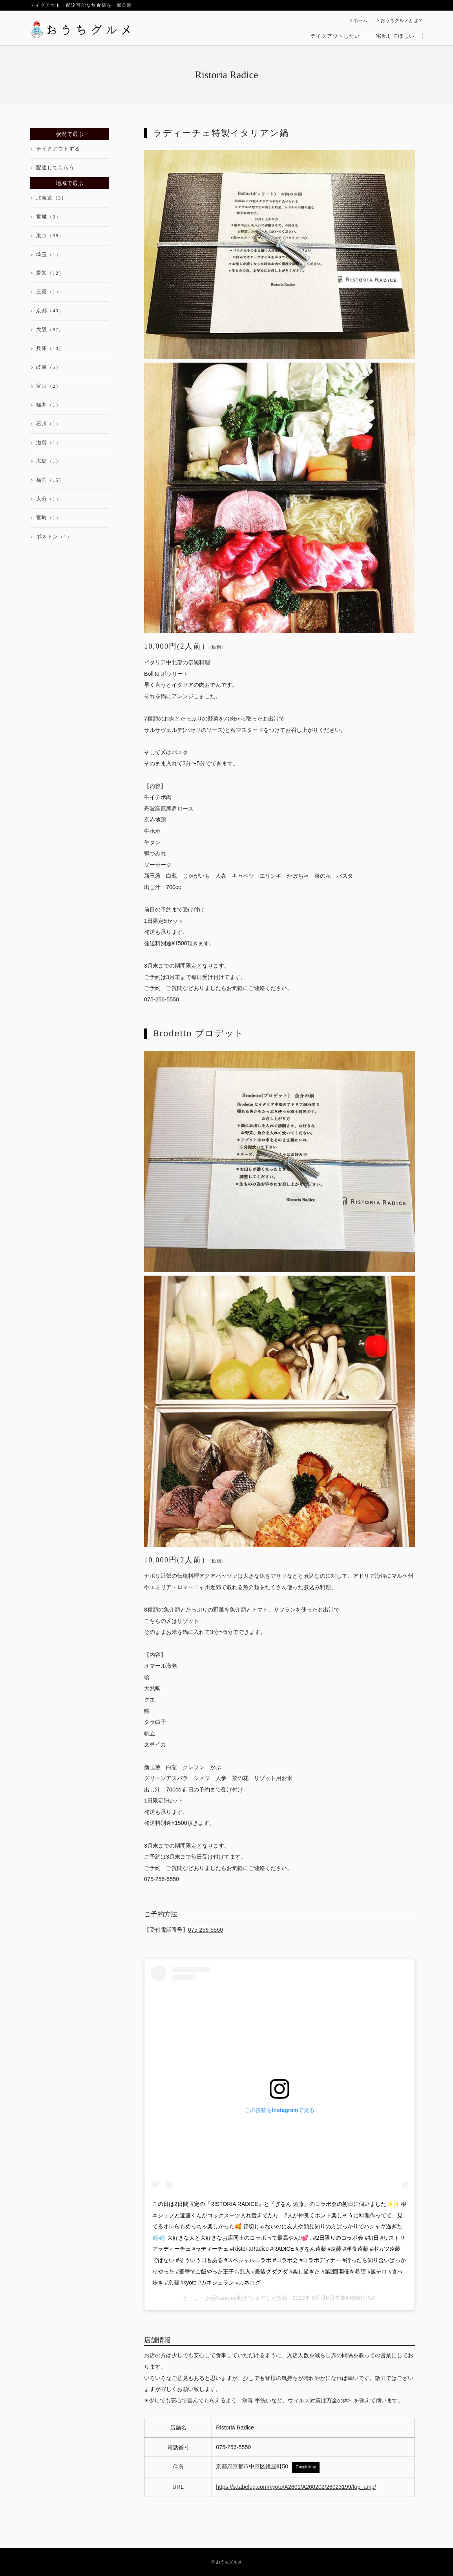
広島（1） (48, 461)
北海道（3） (51, 198)
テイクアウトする (58, 149)
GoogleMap (306, 2467)
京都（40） (50, 311)
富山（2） (48, 386)
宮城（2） (48, 217)
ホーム (360, 20)
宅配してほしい (395, 36)
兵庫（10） (50, 348)
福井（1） (48, 405)
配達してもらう (55, 168)
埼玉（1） (48, 254)
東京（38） (50, 235)
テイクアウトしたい (335, 36)
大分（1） (48, 499)
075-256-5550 (205, 1930)
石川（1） (48, 424)
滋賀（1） (48, 443)
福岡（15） (50, 480)
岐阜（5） (48, 367)
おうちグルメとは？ (401, 20)
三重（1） (48, 292)
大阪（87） (50, 329)
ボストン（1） (54, 536)
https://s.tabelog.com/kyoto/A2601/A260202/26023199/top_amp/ (296, 2487)
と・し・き (196, 2298)
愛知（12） (50, 273)
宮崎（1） (48, 518)
